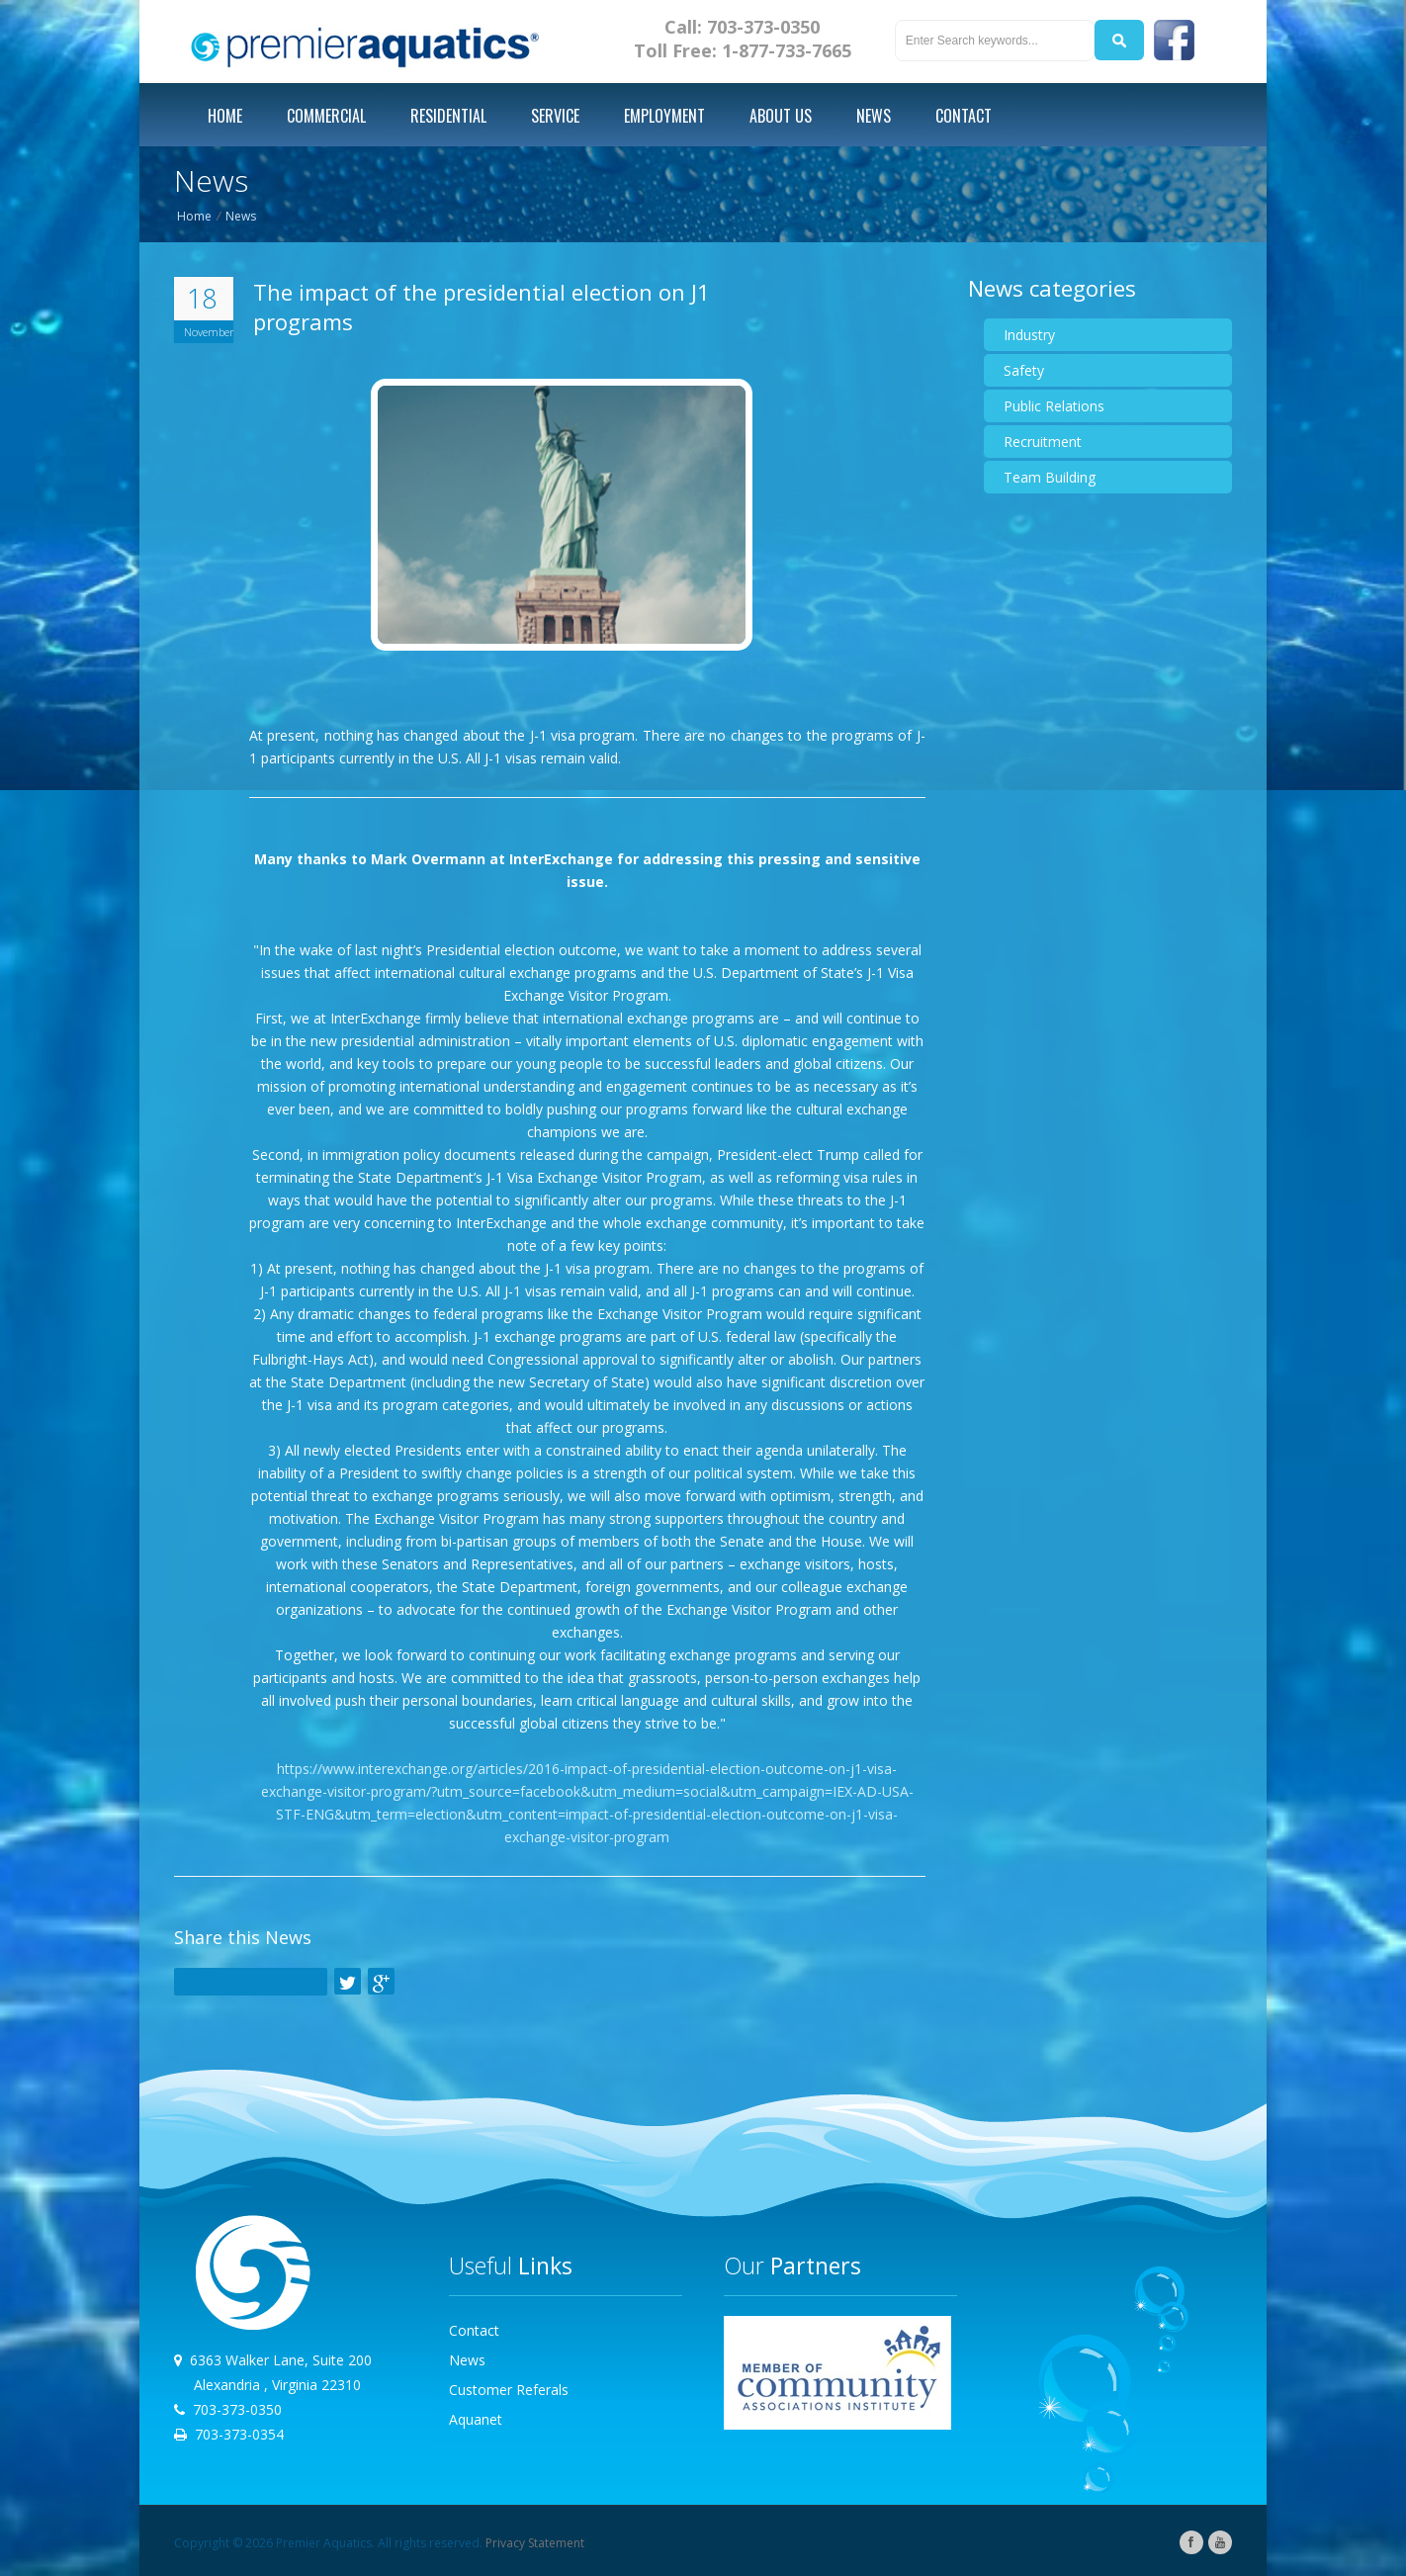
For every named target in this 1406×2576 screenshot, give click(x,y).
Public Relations (1054, 406)
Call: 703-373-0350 (742, 27)
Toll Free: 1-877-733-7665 (742, 50)
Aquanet (475, 2419)
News (240, 216)
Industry (1029, 334)
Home (194, 216)
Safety (1024, 370)
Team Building (1050, 477)
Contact (474, 2330)
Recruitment (1043, 441)
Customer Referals (509, 2389)
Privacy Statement (534, 2542)
